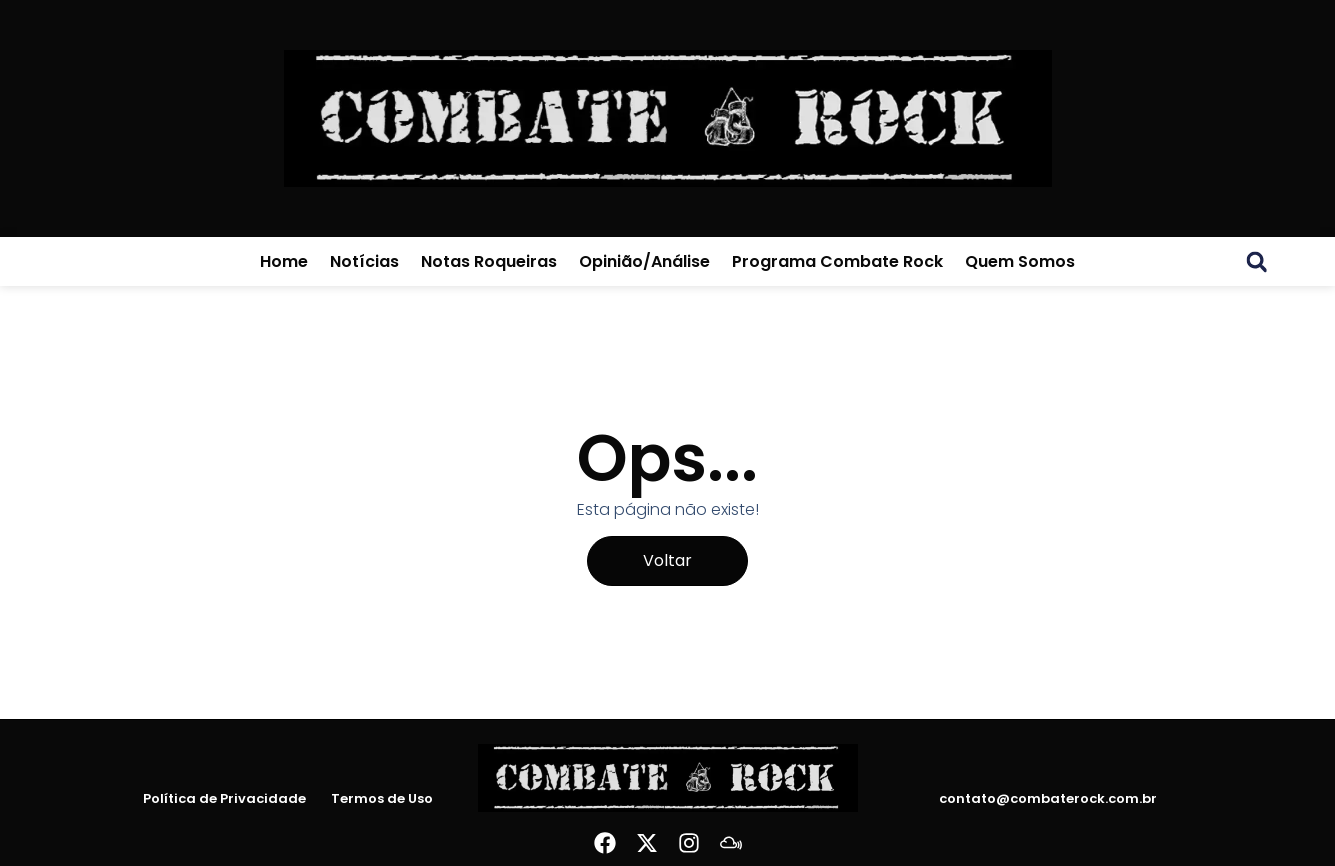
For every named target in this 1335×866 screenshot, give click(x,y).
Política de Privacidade (224, 799)
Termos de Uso (382, 799)
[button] (1257, 262)
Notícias (364, 261)
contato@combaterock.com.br (1048, 798)
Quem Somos (1020, 261)
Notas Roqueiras (489, 261)
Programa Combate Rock (837, 261)
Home (284, 261)
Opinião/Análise (644, 261)
